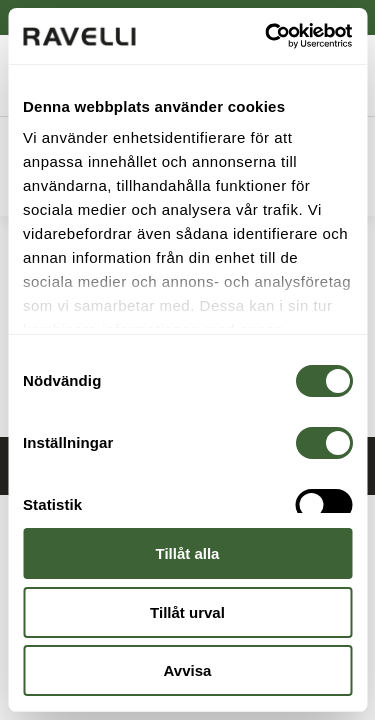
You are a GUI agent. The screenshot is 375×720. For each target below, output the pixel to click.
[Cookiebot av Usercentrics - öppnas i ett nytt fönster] (267, 36)
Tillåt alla (188, 553)
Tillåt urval (187, 612)
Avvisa (188, 670)
